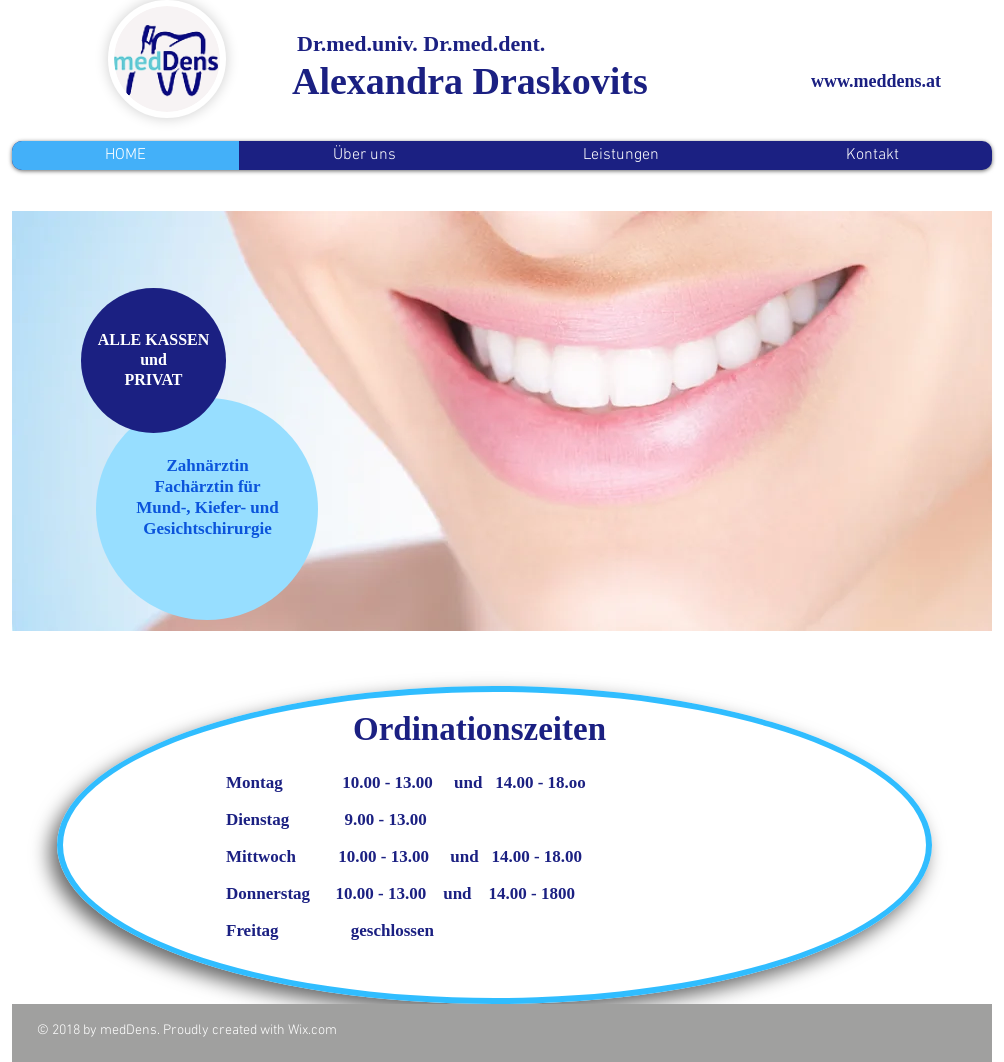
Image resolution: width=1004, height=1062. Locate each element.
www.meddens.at (876, 81)
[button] (502, 421)
